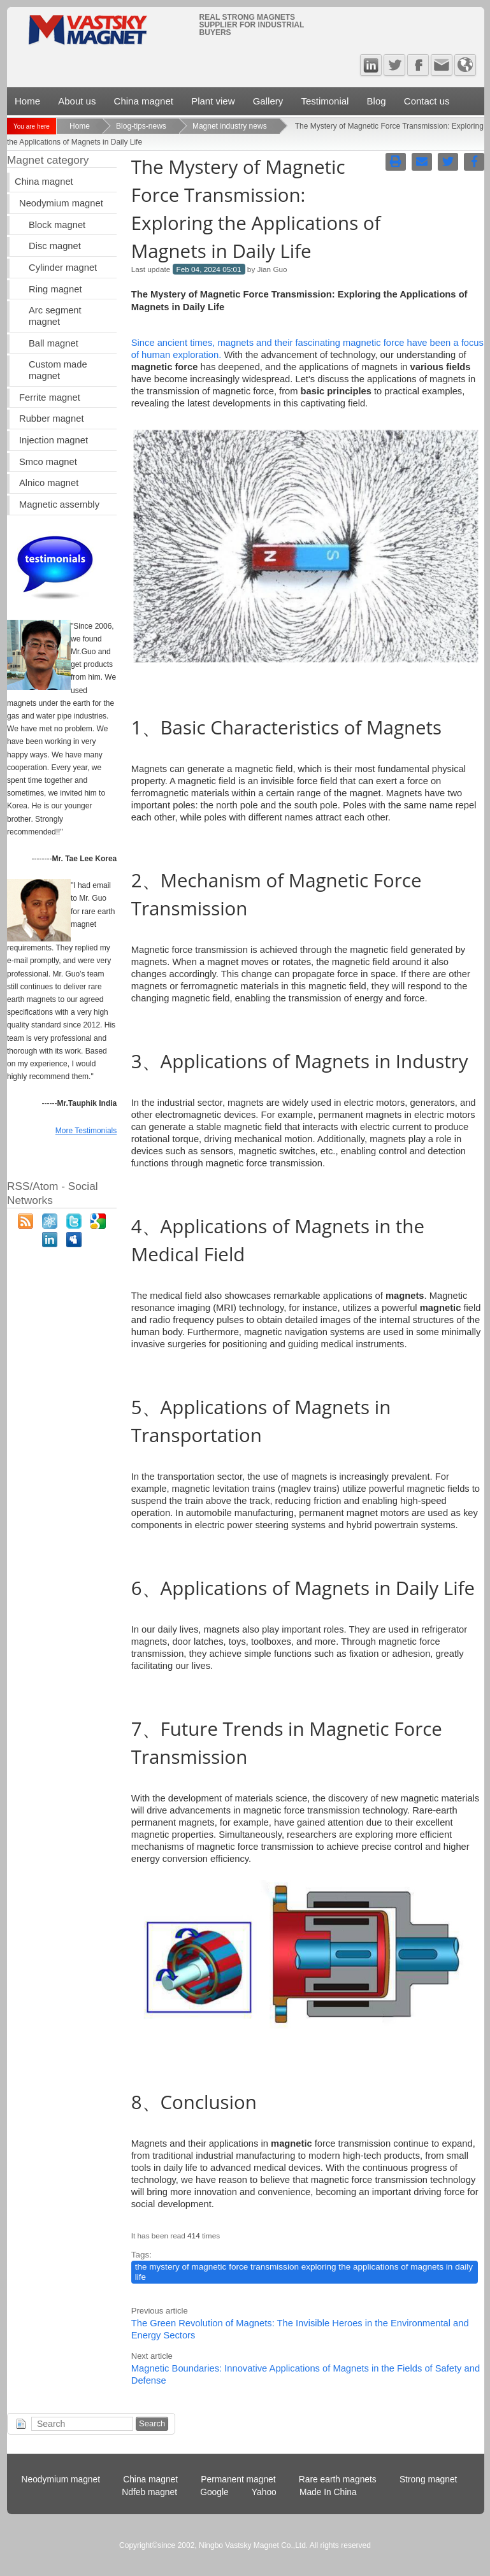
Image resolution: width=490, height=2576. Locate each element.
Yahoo (264, 2492)
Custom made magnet (58, 370)
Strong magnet (429, 2479)
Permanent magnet (238, 2479)
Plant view (212, 101)
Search (152, 2423)
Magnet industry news (229, 126)
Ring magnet (55, 289)
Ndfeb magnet (149, 2492)
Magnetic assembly (59, 504)
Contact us (427, 101)
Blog (376, 101)
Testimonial (325, 101)
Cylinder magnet (63, 267)
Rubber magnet (51, 418)
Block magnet (57, 225)
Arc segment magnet (55, 316)
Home (27, 101)
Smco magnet (48, 462)
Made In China (328, 2492)
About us (77, 101)
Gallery (268, 101)
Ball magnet (53, 343)
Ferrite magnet (49, 397)
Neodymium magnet (61, 203)
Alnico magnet (48, 483)
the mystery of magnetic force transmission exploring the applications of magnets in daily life (304, 2272)
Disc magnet (55, 246)
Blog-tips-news (141, 126)
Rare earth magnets (338, 2479)
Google (214, 2492)
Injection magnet (53, 440)
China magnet (143, 101)
